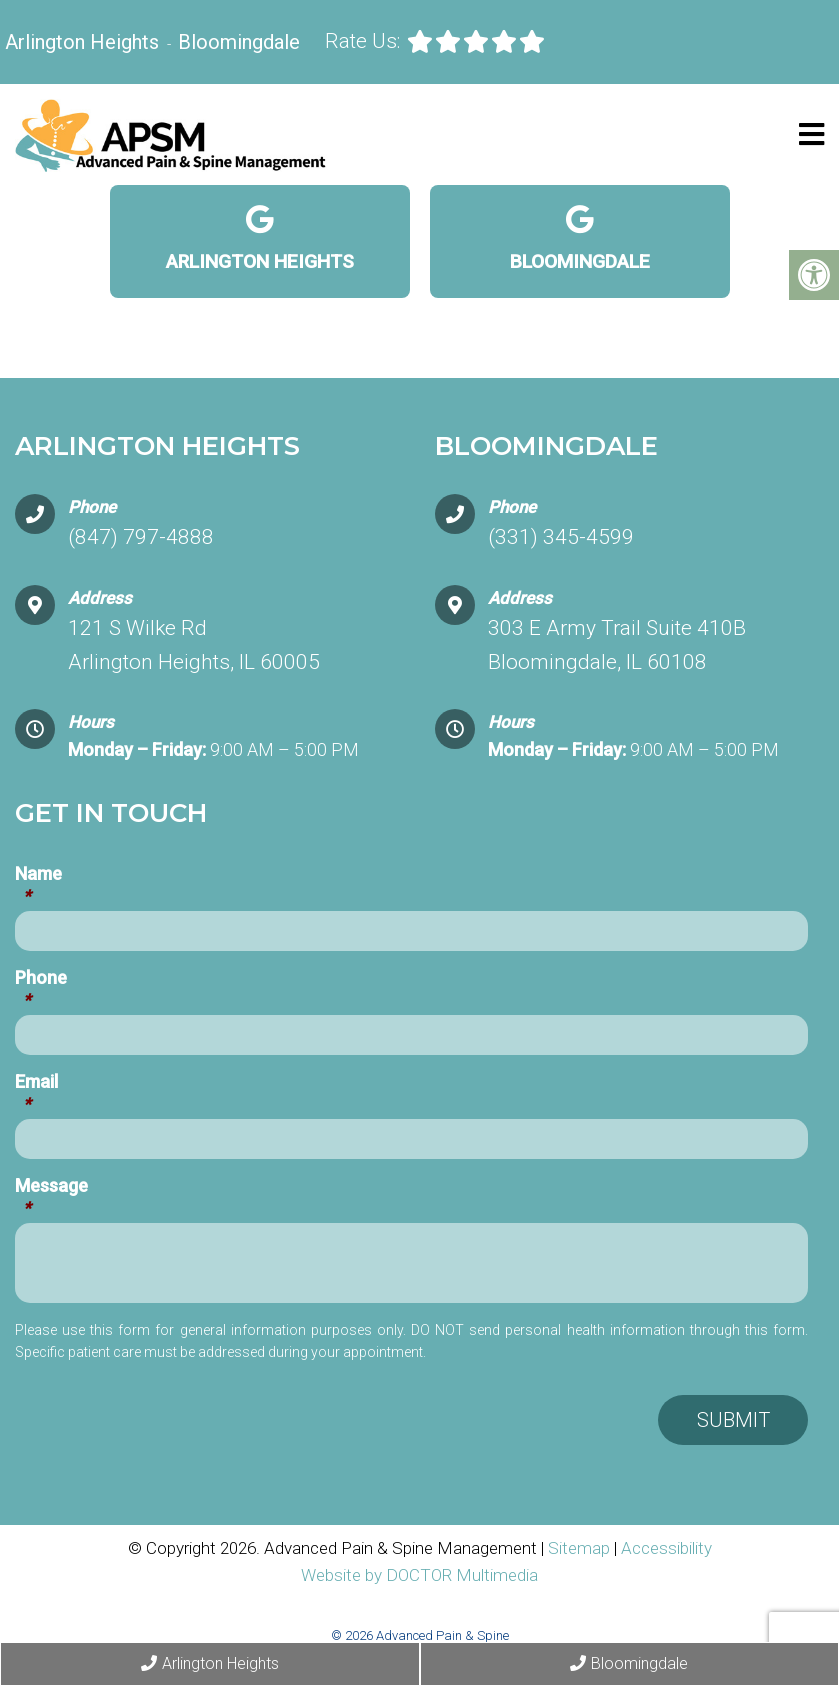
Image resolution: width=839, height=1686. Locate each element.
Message (51, 1197)
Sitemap (579, 1548)
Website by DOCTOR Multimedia (419, 1575)
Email (36, 1093)
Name (38, 885)
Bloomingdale (239, 42)
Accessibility (666, 1548)
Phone (41, 989)
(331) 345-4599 (561, 537)
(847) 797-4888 (141, 537)
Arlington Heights (84, 42)
